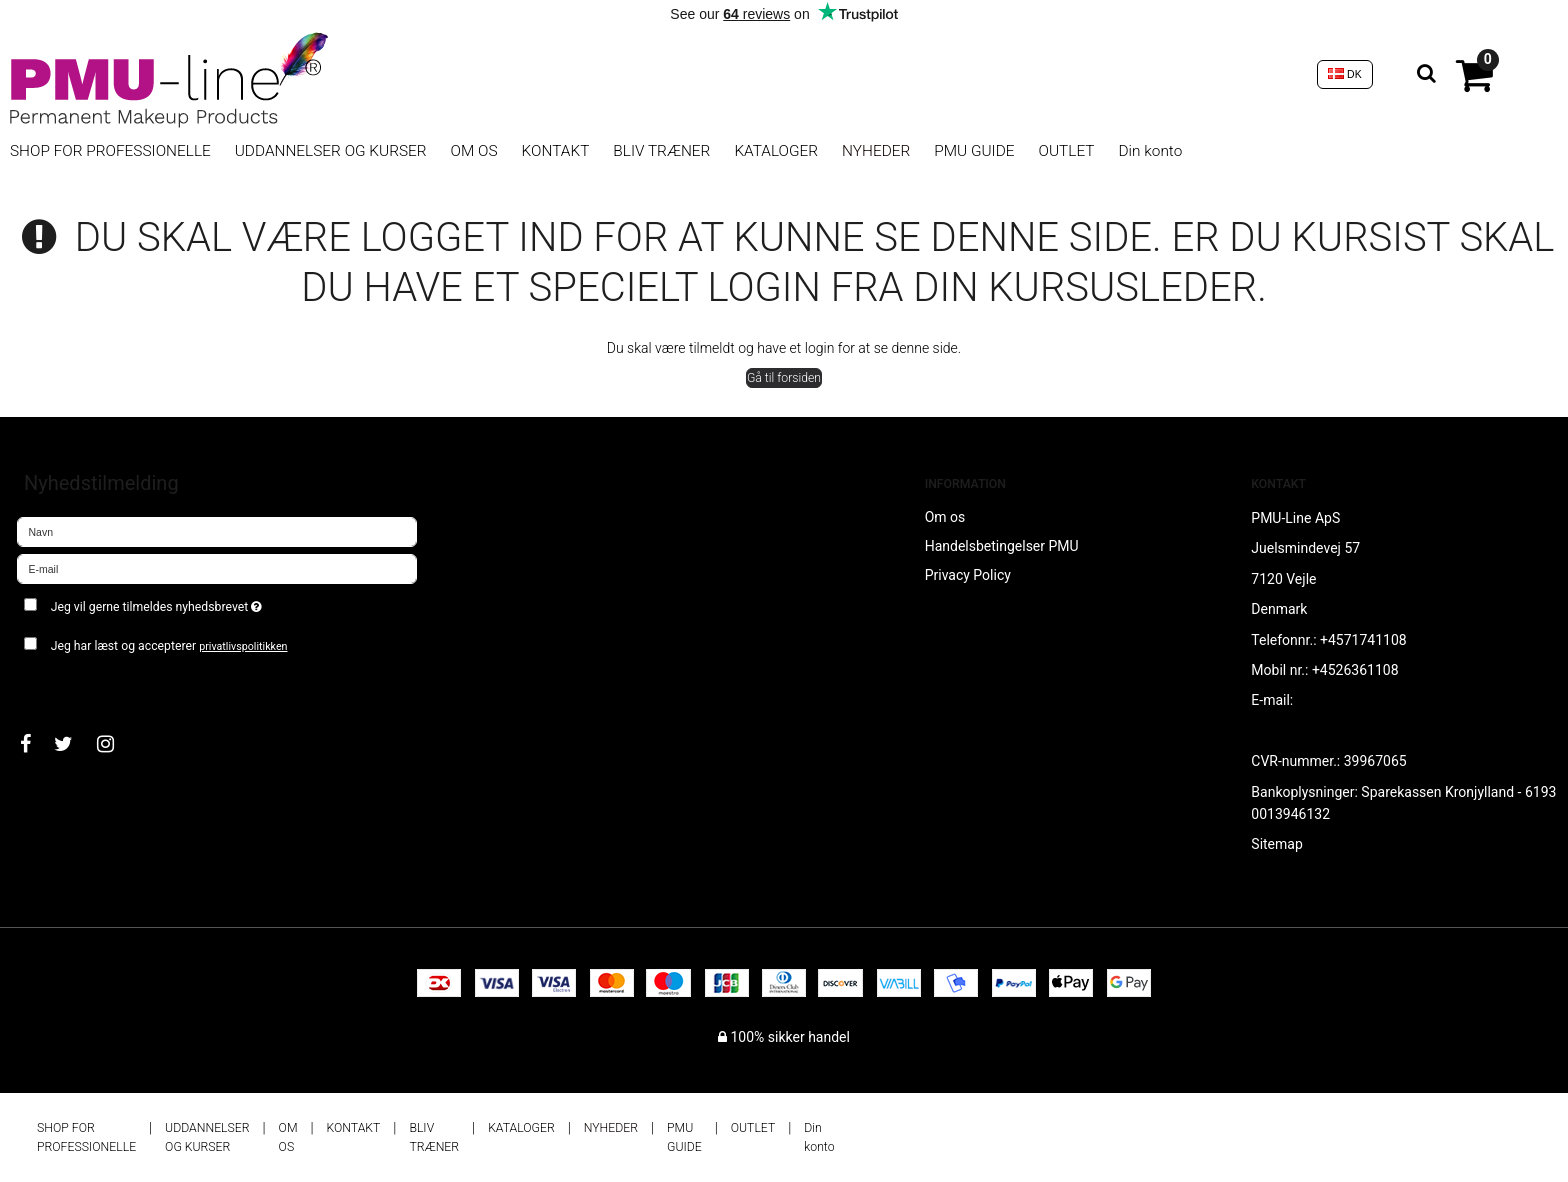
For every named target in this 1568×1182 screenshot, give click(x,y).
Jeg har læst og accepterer (169, 646)
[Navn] (217, 531)
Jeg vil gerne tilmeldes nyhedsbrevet (227, 602)
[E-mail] (217, 568)
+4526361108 (1355, 670)
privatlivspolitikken (243, 646)
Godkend (66, 685)
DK (1345, 74)
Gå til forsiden (784, 378)
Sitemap (1276, 844)
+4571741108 (1363, 640)
